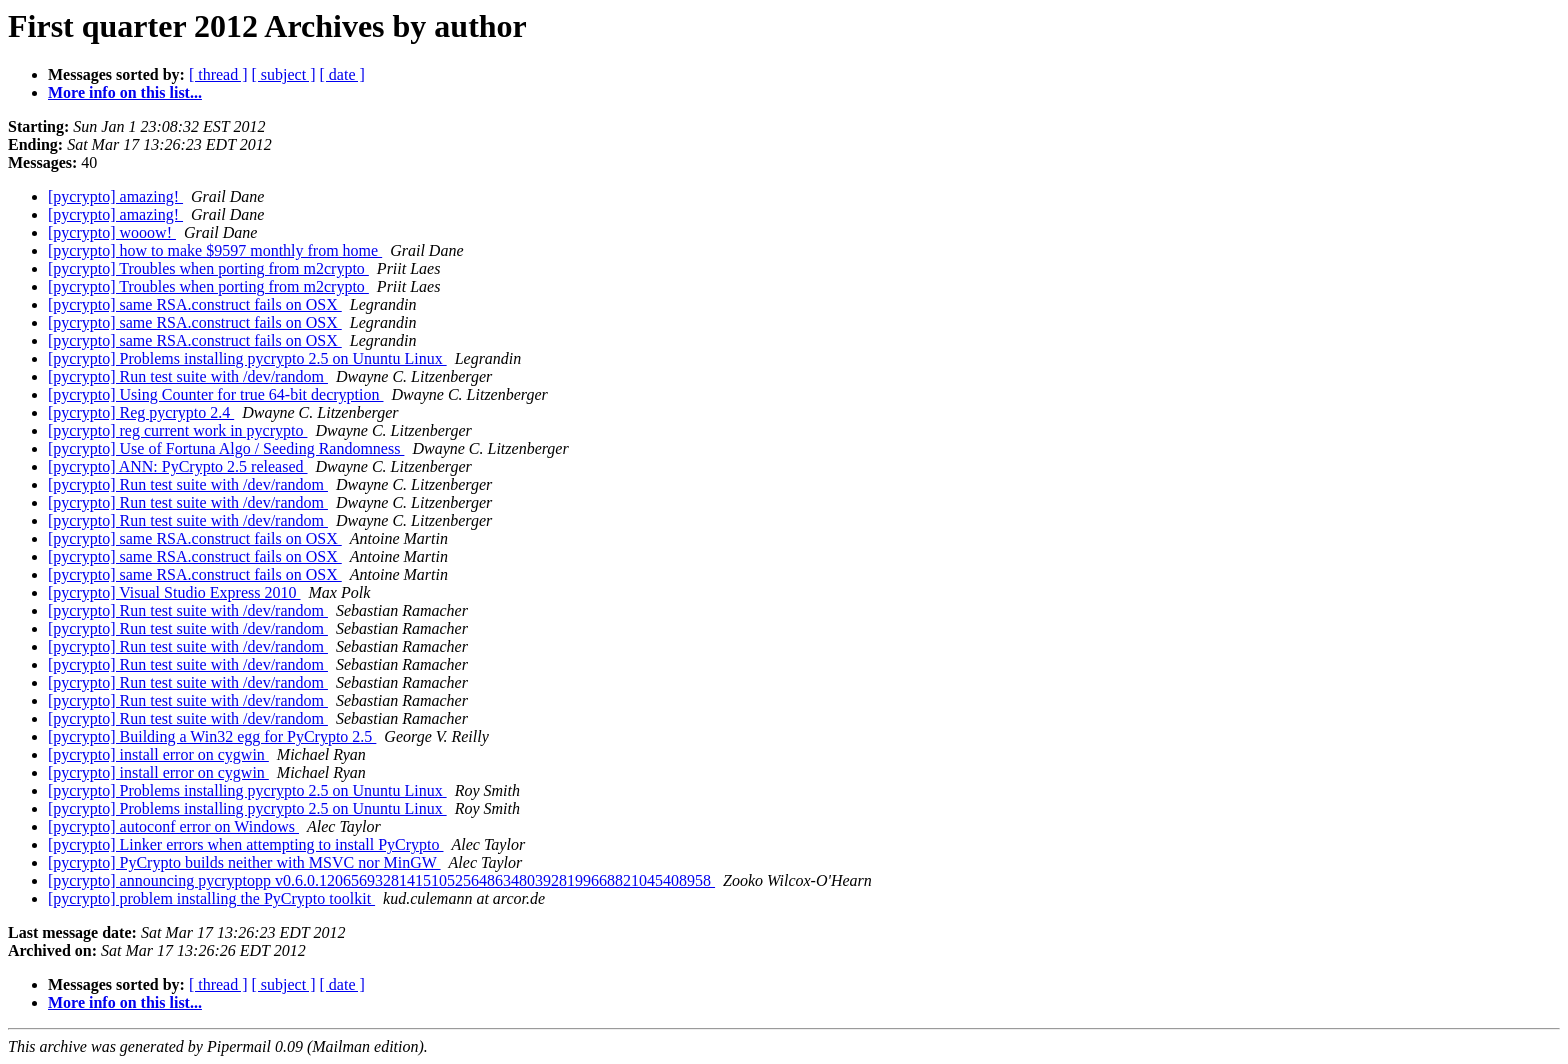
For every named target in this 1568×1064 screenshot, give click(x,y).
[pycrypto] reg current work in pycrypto (177, 430)
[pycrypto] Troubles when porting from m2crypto (208, 268)
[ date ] (342, 74)
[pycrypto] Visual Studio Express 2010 (174, 592)
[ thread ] (218, 74)
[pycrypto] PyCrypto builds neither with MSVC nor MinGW (244, 862)
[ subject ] (284, 74)
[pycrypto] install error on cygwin (158, 754)
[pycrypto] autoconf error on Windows (173, 826)
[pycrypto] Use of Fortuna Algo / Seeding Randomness (226, 448)
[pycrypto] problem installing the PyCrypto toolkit (211, 898)
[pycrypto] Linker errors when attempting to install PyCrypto (245, 844)
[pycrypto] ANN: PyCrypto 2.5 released (178, 466)
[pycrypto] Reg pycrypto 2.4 (141, 412)
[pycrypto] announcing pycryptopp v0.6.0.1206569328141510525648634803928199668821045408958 (381, 880)
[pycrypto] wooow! (112, 232)
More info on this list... (125, 92)
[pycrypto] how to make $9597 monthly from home (215, 250)
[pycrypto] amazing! (115, 196)
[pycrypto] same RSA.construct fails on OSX (195, 304)
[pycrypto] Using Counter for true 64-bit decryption (215, 394)
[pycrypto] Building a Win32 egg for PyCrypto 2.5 (212, 736)
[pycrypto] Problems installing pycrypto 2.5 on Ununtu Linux (247, 358)
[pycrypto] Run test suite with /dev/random (188, 376)
